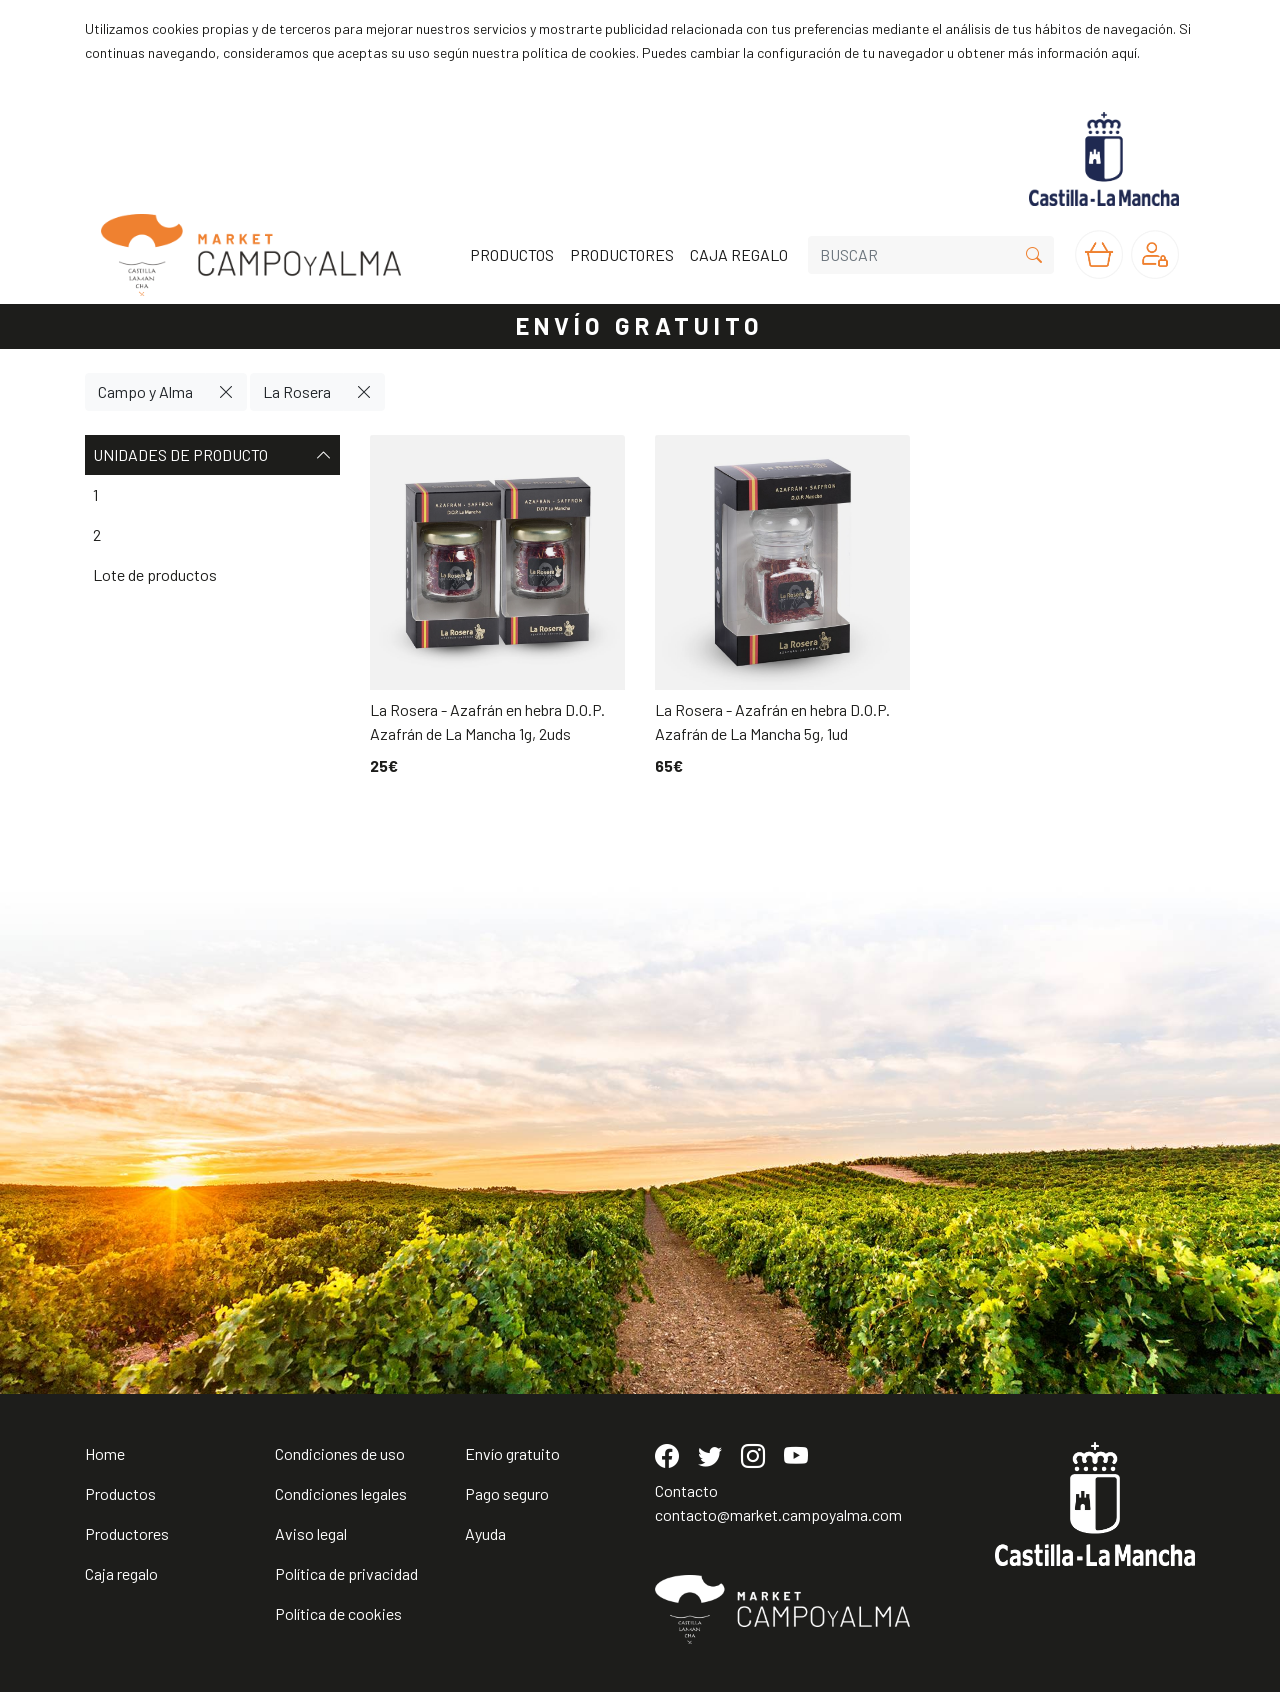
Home (105, 1453)
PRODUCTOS (512, 254)
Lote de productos (155, 574)
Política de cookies (338, 1613)
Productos (120, 1493)
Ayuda (485, 1533)
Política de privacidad (346, 1573)
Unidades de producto (212, 455)
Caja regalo (121, 1573)
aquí (1124, 52)
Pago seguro (507, 1493)
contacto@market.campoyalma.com (778, 1514)
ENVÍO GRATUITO (640, 325)
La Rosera (297, 391)
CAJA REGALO (739, 254)
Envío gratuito (512, 1453)
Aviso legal (311, 1533)
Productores (127, 1533)
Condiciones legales (341, 1493)
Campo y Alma (145, 391)
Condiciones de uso (340, 1453)
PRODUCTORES (622, 254)
